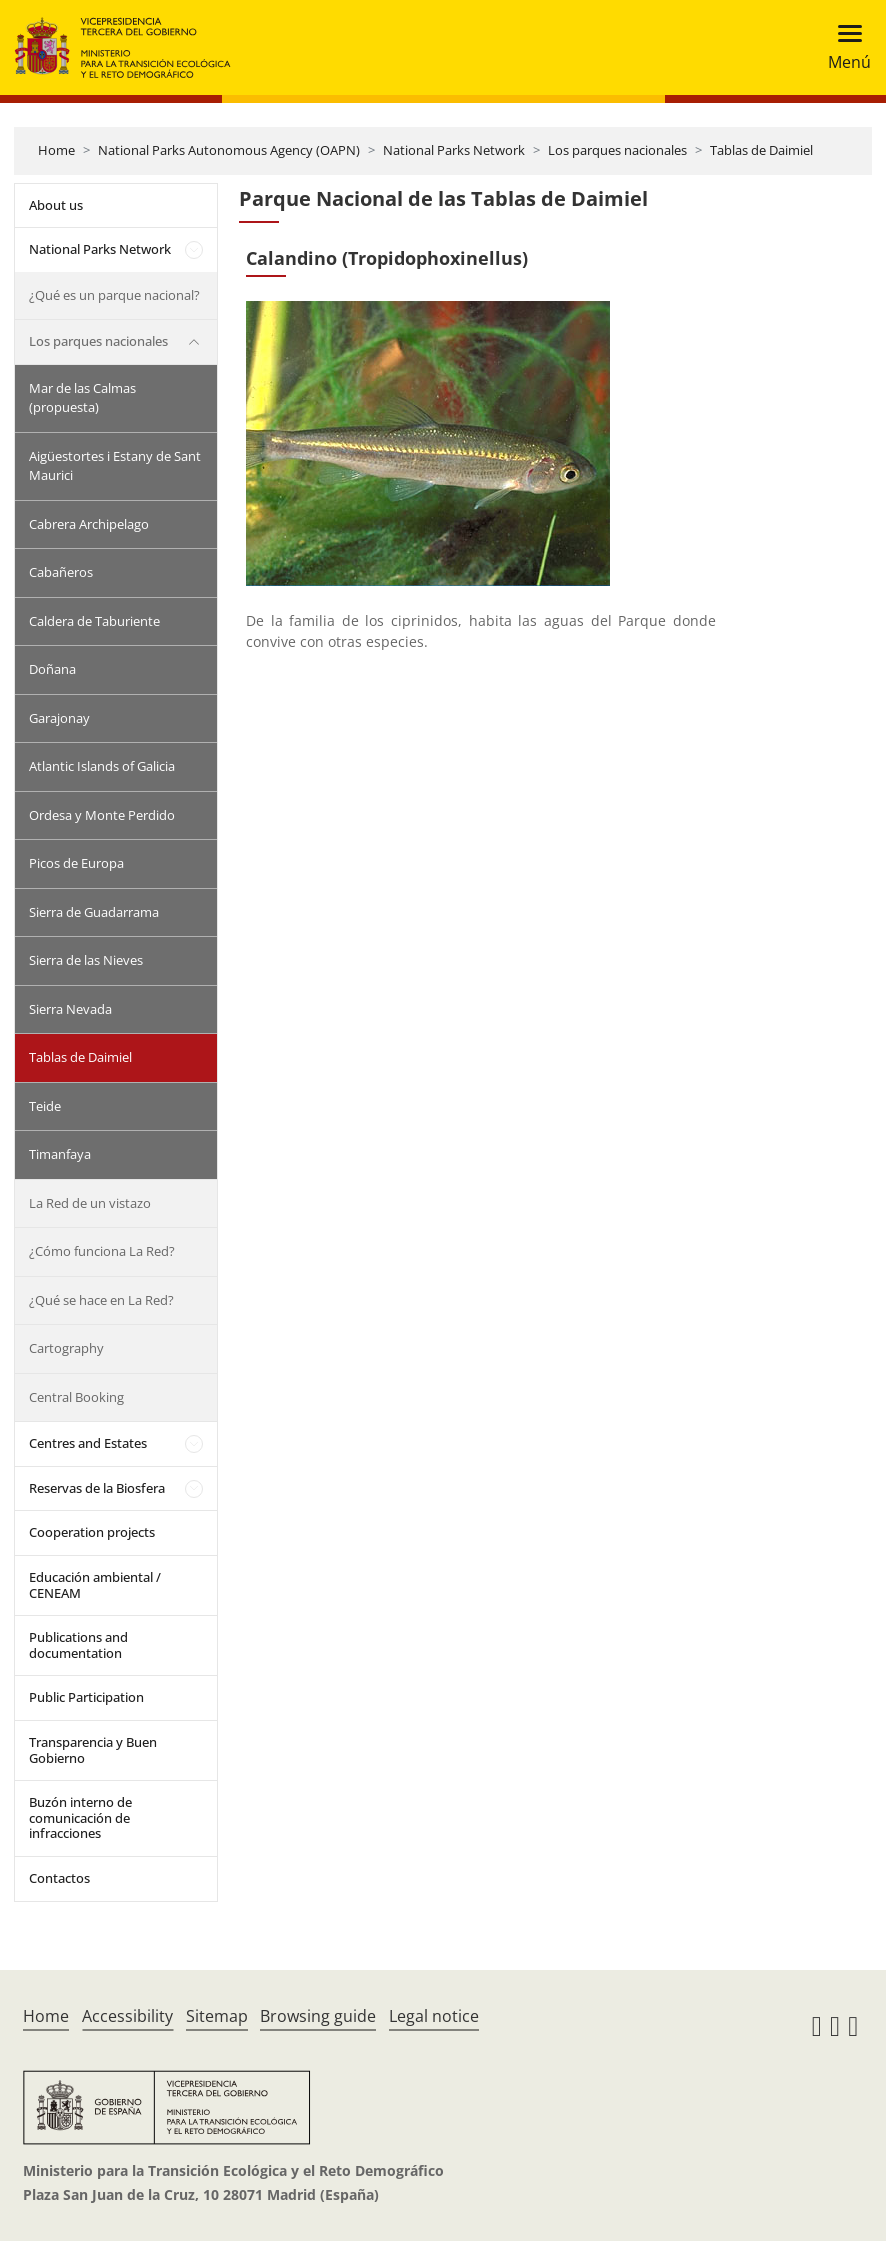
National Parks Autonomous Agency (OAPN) (229, 150)
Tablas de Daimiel (761, 150)
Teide (45, 1106)
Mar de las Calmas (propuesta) (82, 398)
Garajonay (59, 718)
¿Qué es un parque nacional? (114, 295)
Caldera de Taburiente (94, 621)
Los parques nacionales (617, 150)
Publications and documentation (78, 1645)
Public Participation (86, 1697)
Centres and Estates (88, 1443)
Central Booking (76, 1397)
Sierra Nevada (70, 1009)
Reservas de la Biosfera (97, 1488)
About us (56, 205)
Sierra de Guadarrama (94, 912)
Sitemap (217, 2016)
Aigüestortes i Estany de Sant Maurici (115, 466)
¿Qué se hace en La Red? (101, 1300)
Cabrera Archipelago (89, 524)
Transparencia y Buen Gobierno (93, 1750)
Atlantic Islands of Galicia (102, 766)
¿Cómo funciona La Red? (102, 1251)
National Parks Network (454, 150)
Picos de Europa (76, 863)
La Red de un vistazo (90, 1203)
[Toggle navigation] (843, 47)
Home (56, 150)
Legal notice (434, 2016)
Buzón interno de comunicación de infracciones (80, 1817)
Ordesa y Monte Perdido (102, 815)
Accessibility (127, 2016)
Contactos (59, 1878)
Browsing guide (318, 2016)
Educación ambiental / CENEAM (95, 1585)
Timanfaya (60, 1154)
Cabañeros (61, 572)
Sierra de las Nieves (86, 960)
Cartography (66, 1348)
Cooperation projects (92, 1532)
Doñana (52, 669)
